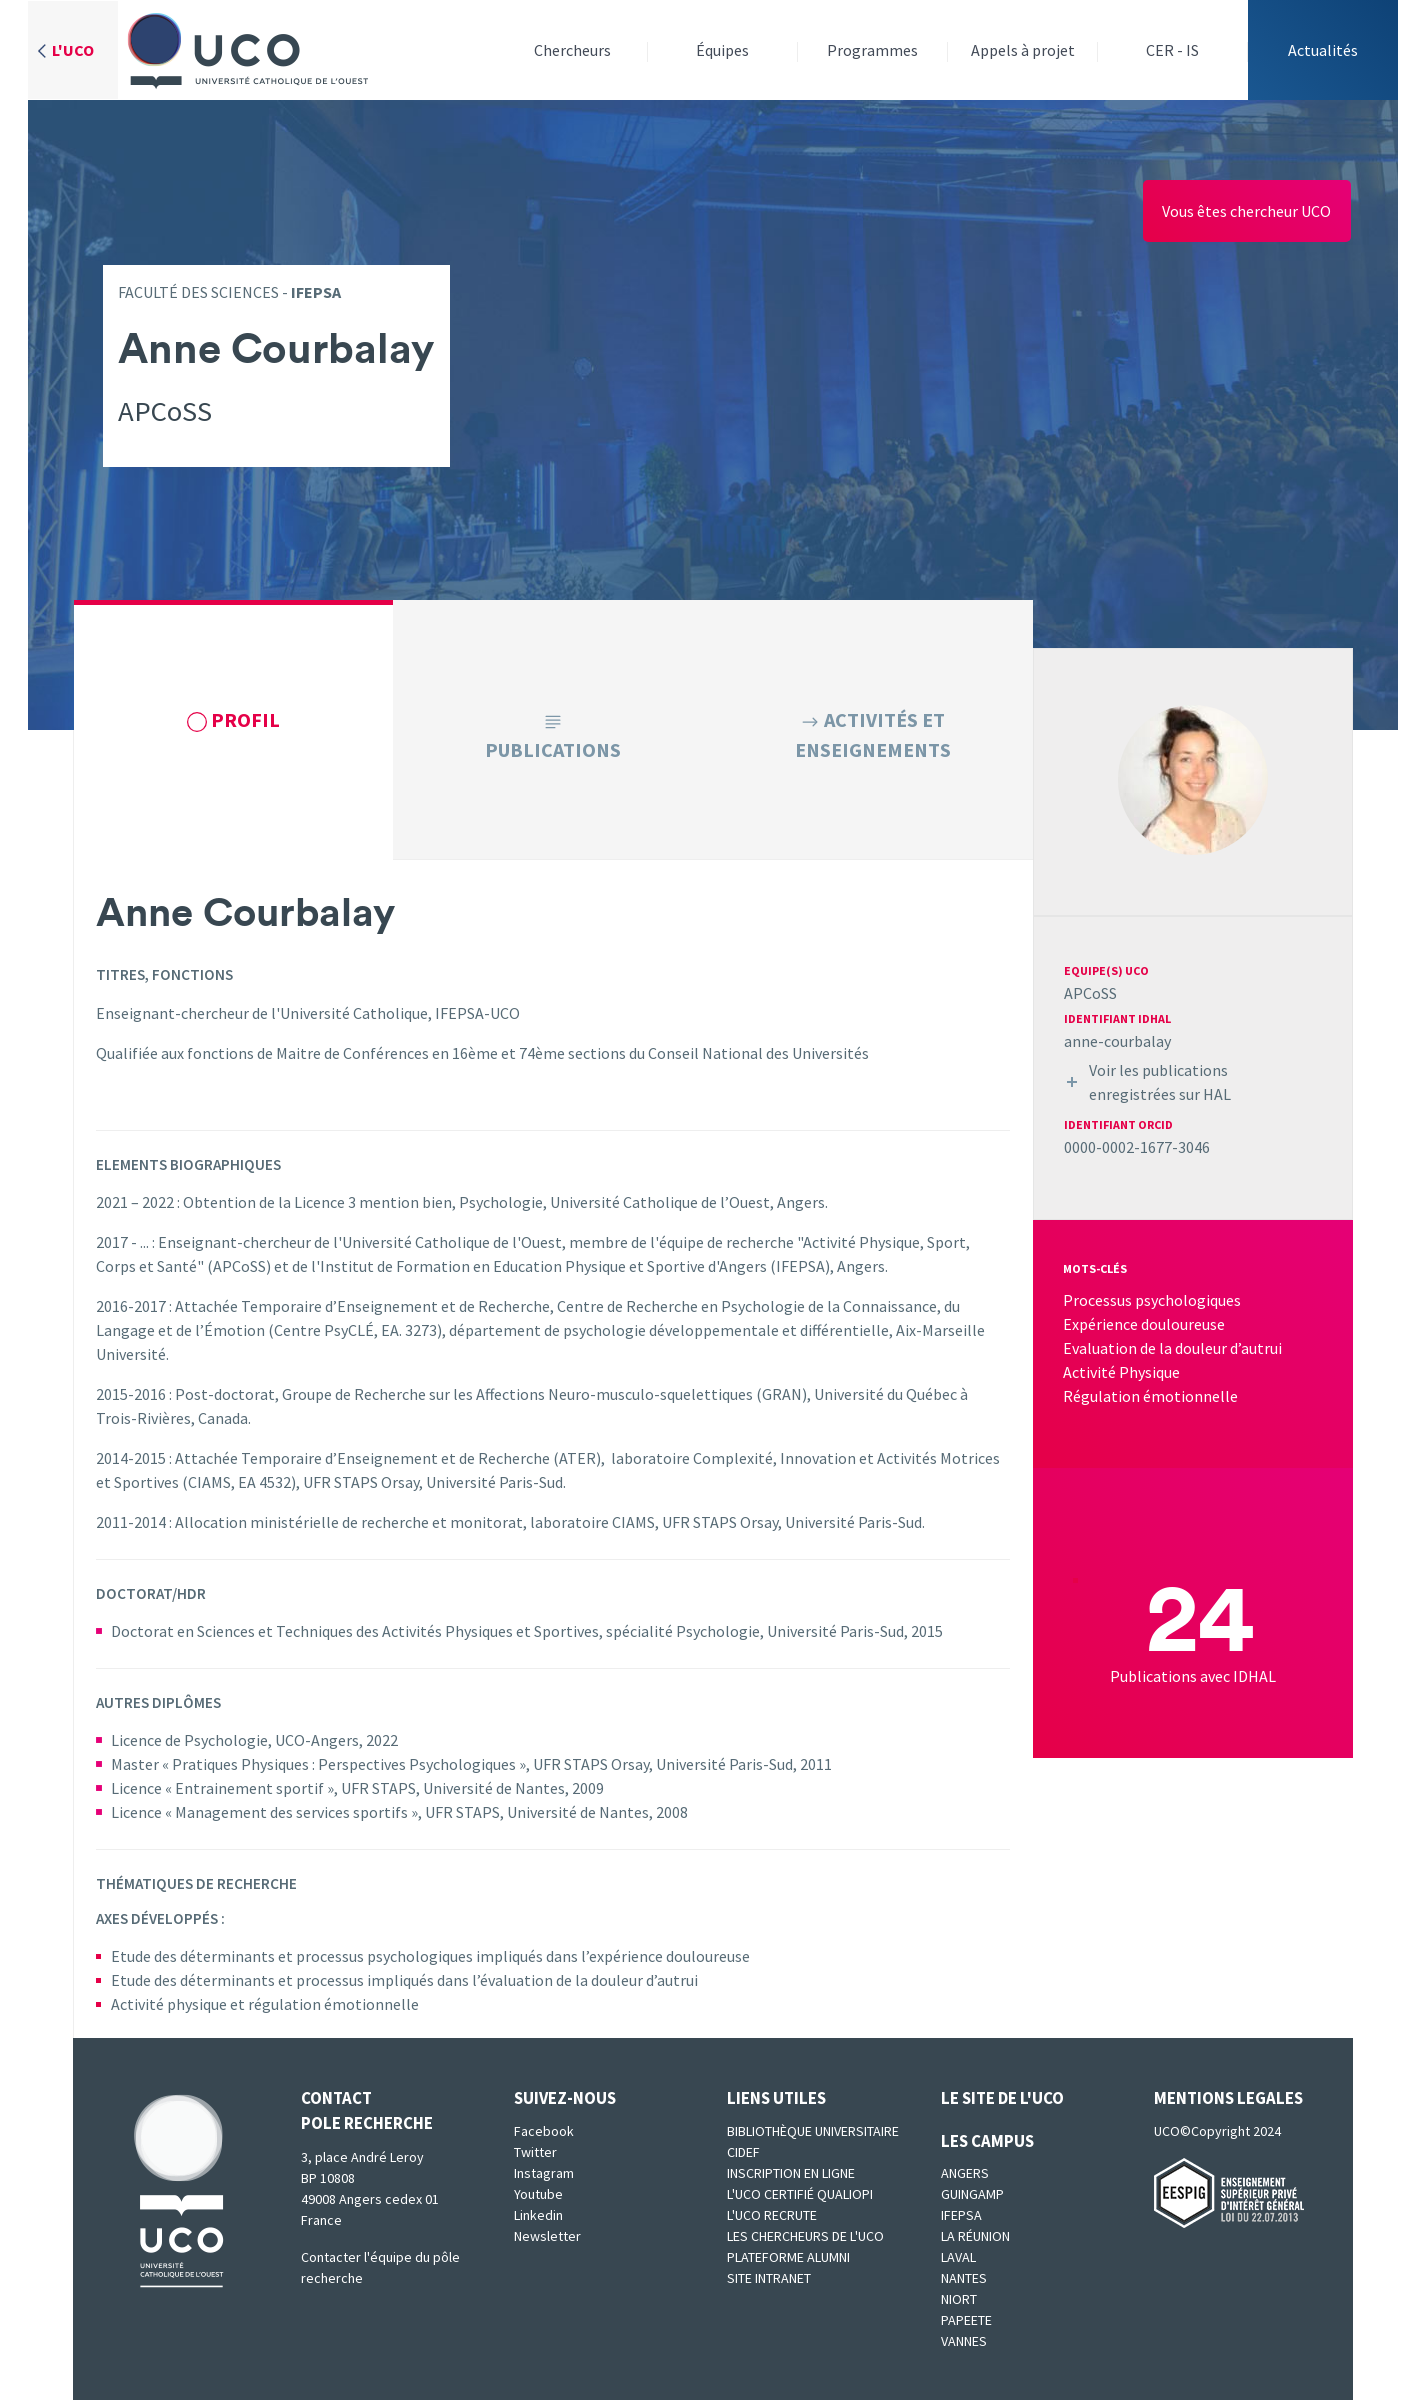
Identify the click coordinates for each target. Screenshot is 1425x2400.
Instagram (544, 2173)
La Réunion (975, 2236)
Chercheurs (572, 50)
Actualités (1323, 50)
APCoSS (1090, 993)
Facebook (544, 2131)
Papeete (966, 2320)
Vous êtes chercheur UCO (1246, 211)
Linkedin (538, 2215)
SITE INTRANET (769, 2278)
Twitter (535, 2152)
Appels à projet (1023, 50)
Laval (958, 2257)
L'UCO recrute (772, 2215)
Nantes (964, 2278)
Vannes (964, 2341)
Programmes (872, 50)
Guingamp (972, 2194)
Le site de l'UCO (1002, 2098)
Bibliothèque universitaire (813, 2131)
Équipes (722, 50)
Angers (965, 2173)
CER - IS (1172, 50)
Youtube (538, 2194)
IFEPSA (961, 2215)
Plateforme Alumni (788, 2257)
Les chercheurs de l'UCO (805, 2236)
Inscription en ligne (791, 2173)
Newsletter (547, 2236)
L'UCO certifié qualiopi (800, 2194)
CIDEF (743, 2152)
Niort (959, 2299)
